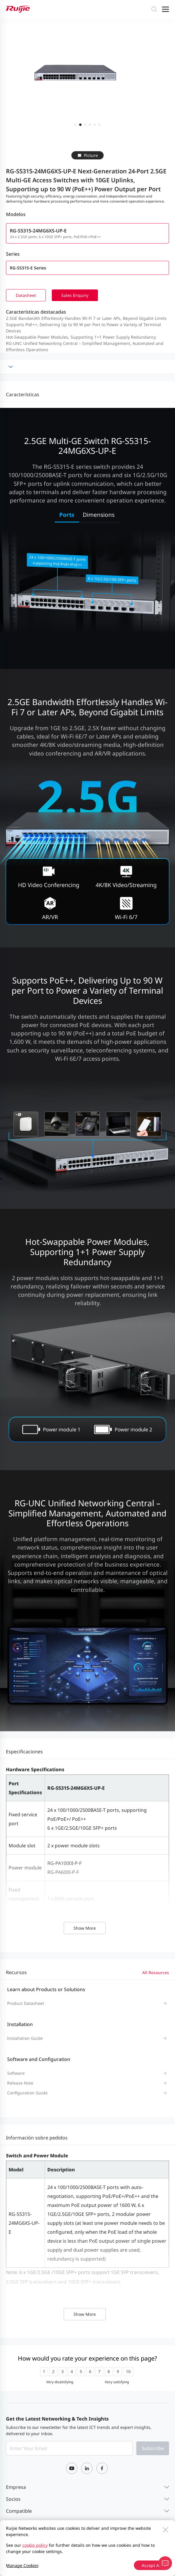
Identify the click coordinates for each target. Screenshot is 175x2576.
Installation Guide (25, 2038)
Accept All (151, 2565)
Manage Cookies (22, 2565)
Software (16, 2073)
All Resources (155, 1972)
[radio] (44, 2371)
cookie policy (35, 2545)
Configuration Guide (27, 2093)
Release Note (20, 2083)
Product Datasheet (25, 2003)
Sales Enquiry (74, 295)
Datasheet (26, 295)
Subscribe (153, 2448)
